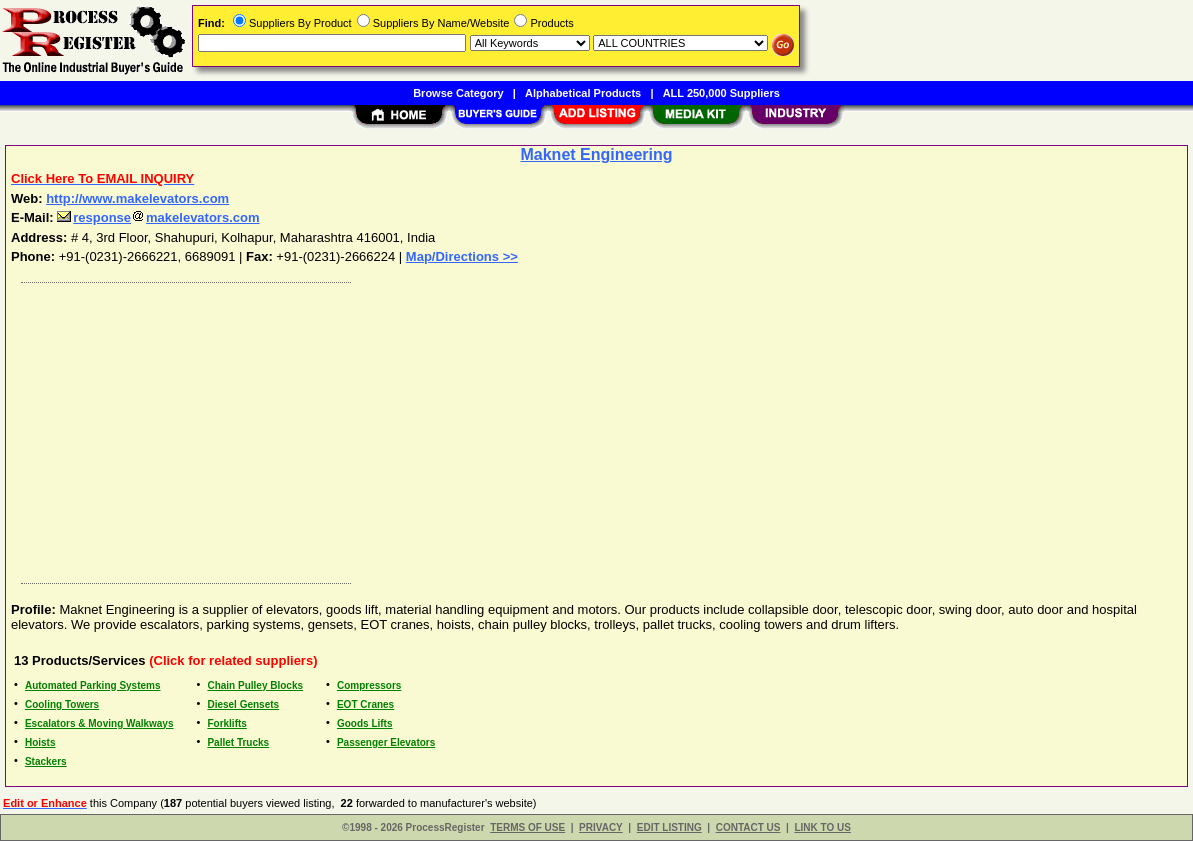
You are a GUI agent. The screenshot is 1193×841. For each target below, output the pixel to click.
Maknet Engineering (596, 154)
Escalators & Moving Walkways (99, 723)
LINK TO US (822, 827)
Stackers (46, 761)
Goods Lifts (365, 723)
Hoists (40, 742)
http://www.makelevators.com (137, 198)
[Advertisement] (597, 428)
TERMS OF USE (527, 827)
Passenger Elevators (386, 742)
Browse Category (458, 93)
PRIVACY (601, 827)
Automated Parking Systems (93, 685)
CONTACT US (748, 827)
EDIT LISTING (669, 827)
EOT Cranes (365, 704)
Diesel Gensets (243, 704)
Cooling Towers (62, 704)
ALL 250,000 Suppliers (721, 93)
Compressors (369, 685)
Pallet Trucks (238, 742)
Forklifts (226, 723)
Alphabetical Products (583, 93)
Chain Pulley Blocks (255, 685)
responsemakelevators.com (158, 217)
